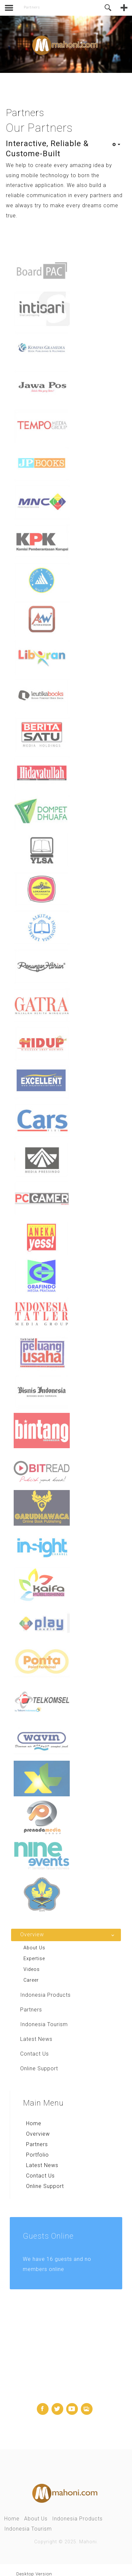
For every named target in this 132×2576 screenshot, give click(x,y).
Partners (37, 2144)
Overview (38, 2133)
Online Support (45, 2186)
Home (33, 2123)
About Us (36, 2518)
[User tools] (116, 144)
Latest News (42, 2165)
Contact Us (40, 2175)
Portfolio (37, 2154)
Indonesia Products (77, 2518)
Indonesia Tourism (28, 2528)
